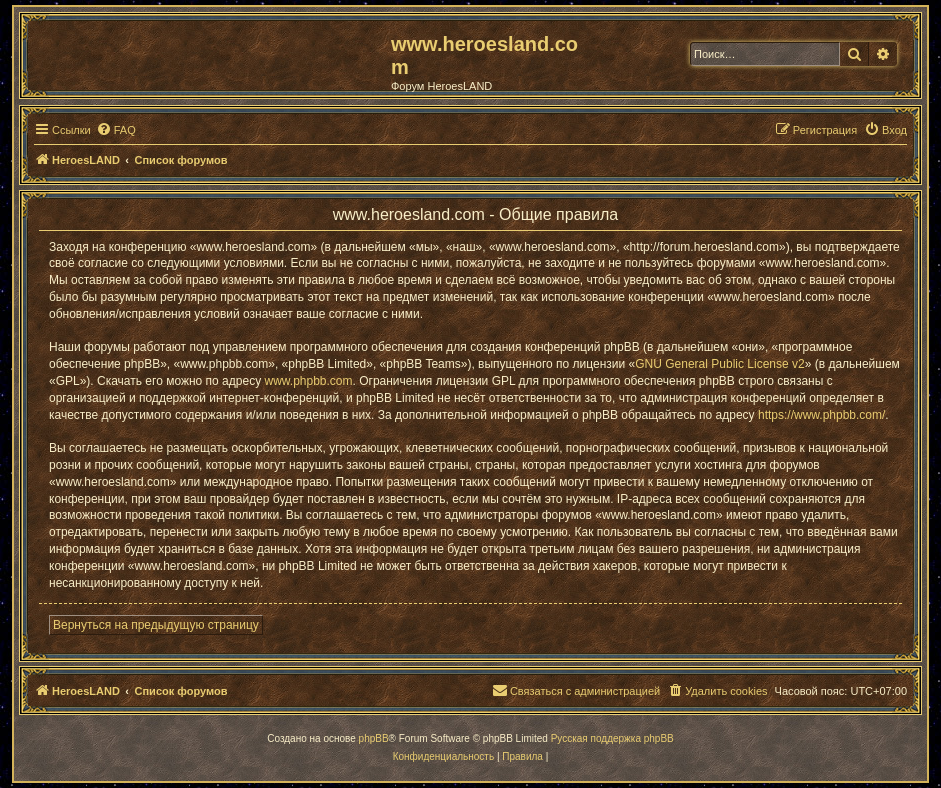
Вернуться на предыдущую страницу (156, 625)
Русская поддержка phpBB (612, 738)
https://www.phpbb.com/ (821, 415)
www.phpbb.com (308, 381)
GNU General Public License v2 (719, 364)
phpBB (374, 738)
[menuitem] (116, 130)
